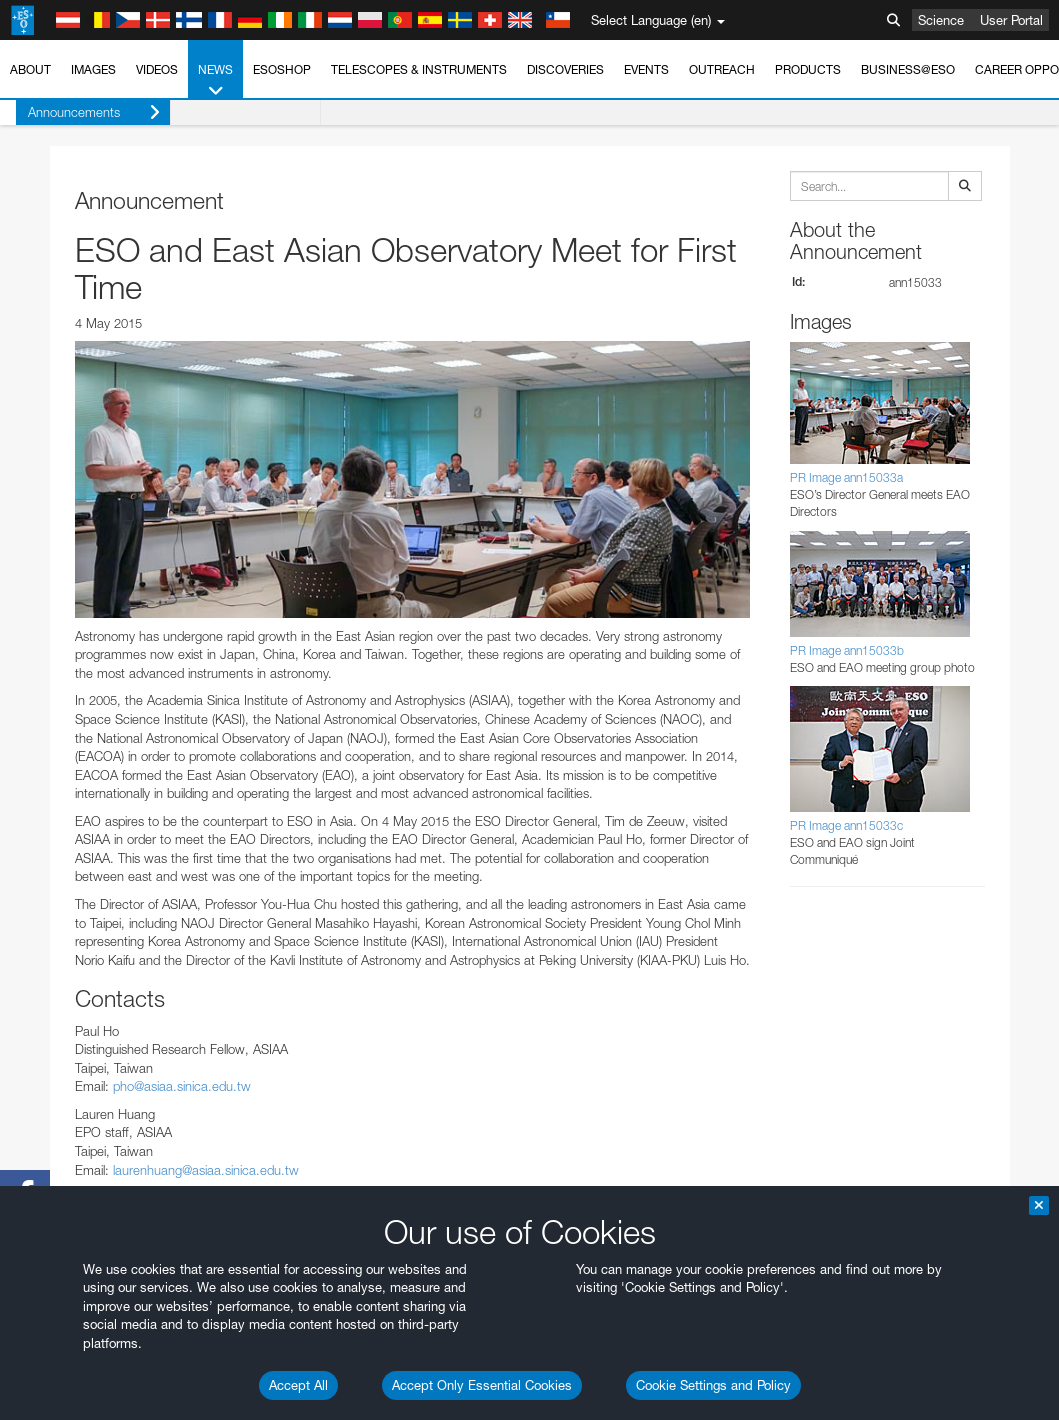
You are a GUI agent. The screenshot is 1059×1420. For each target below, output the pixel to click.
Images (93, 69)
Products (808, 69)
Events (646, 69)
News (215, 81)
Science (941, 20)
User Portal (1011, 20)
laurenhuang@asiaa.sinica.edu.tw (206, 1170)
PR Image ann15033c (846, 825)
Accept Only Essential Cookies (482, 1385)
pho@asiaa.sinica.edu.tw (182, 1086)
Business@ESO (908, 69)
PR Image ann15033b (847, 650)
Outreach (722, 69)
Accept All (298, 1385)
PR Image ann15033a (846, 477)
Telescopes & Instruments (419, 69)
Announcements (78, 112)
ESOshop (282, 69)
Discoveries (565, 69)
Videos (157, 69)
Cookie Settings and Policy (713, 1385)
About (30, 69)
